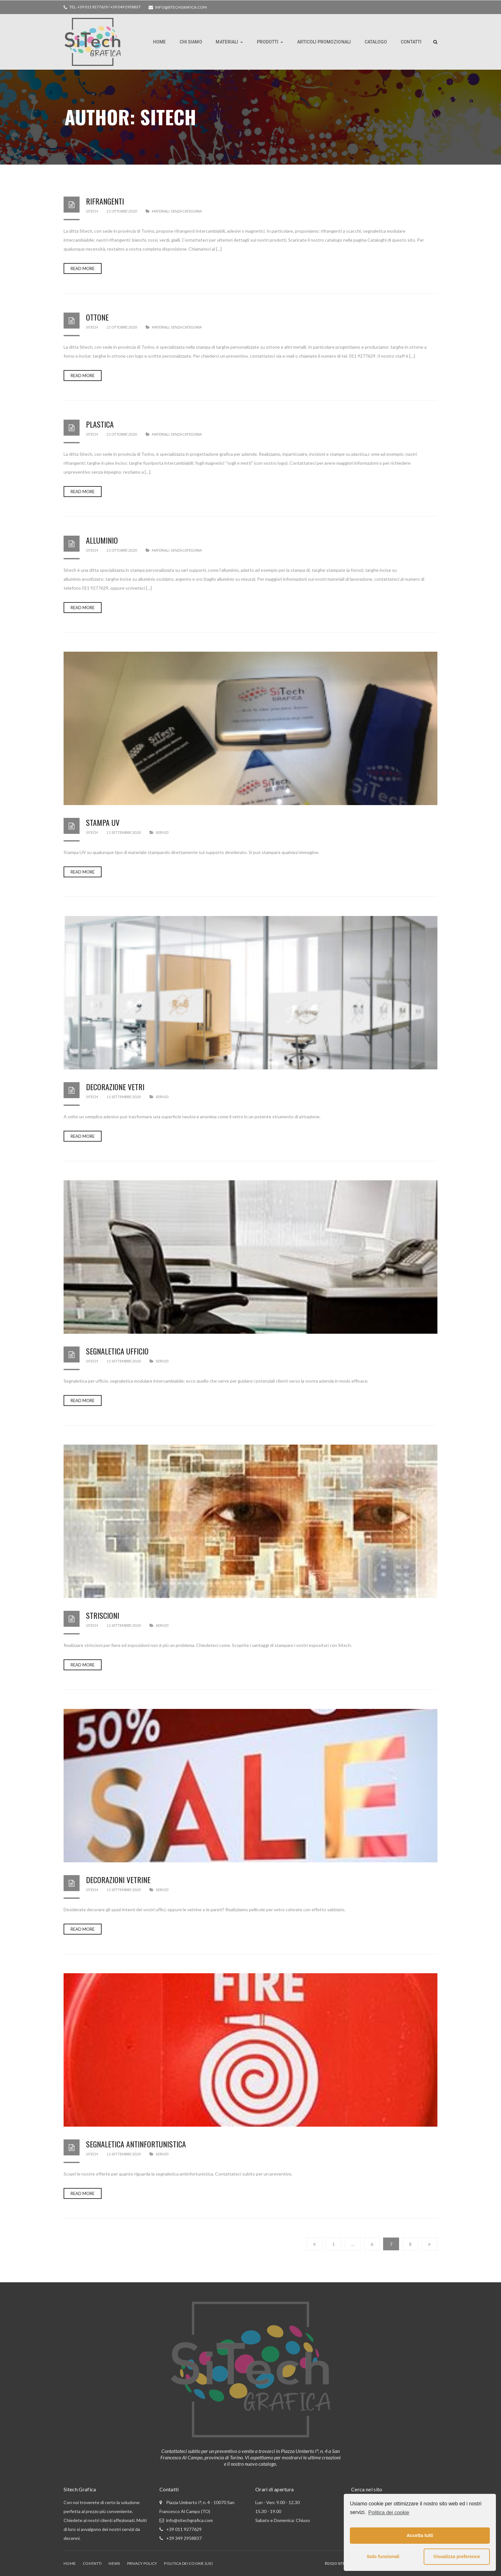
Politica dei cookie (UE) (188, 2563)
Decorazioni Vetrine (118, 1879)
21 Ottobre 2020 (122, 211)
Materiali (160, 211)
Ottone (97, 317)
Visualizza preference (456, 2556)
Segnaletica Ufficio (117, 1351)
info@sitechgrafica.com (181, 7)
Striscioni (102, 1615)
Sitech (92, 211)
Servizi (162, 832)
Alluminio (102, 540)
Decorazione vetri (115, 1086)
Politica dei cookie (388, 2512)
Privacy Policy (142, 2563)
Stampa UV (102, 822)
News (114, 2563)
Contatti (92, 2563)
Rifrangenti (105, 201)
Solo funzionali (383, 2556)
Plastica (100, 424)
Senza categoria (186, 211)
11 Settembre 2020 (124, 832)
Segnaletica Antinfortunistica (136, 2144)
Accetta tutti (419, 2535)
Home (70, 2563)
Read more (83, 268)
